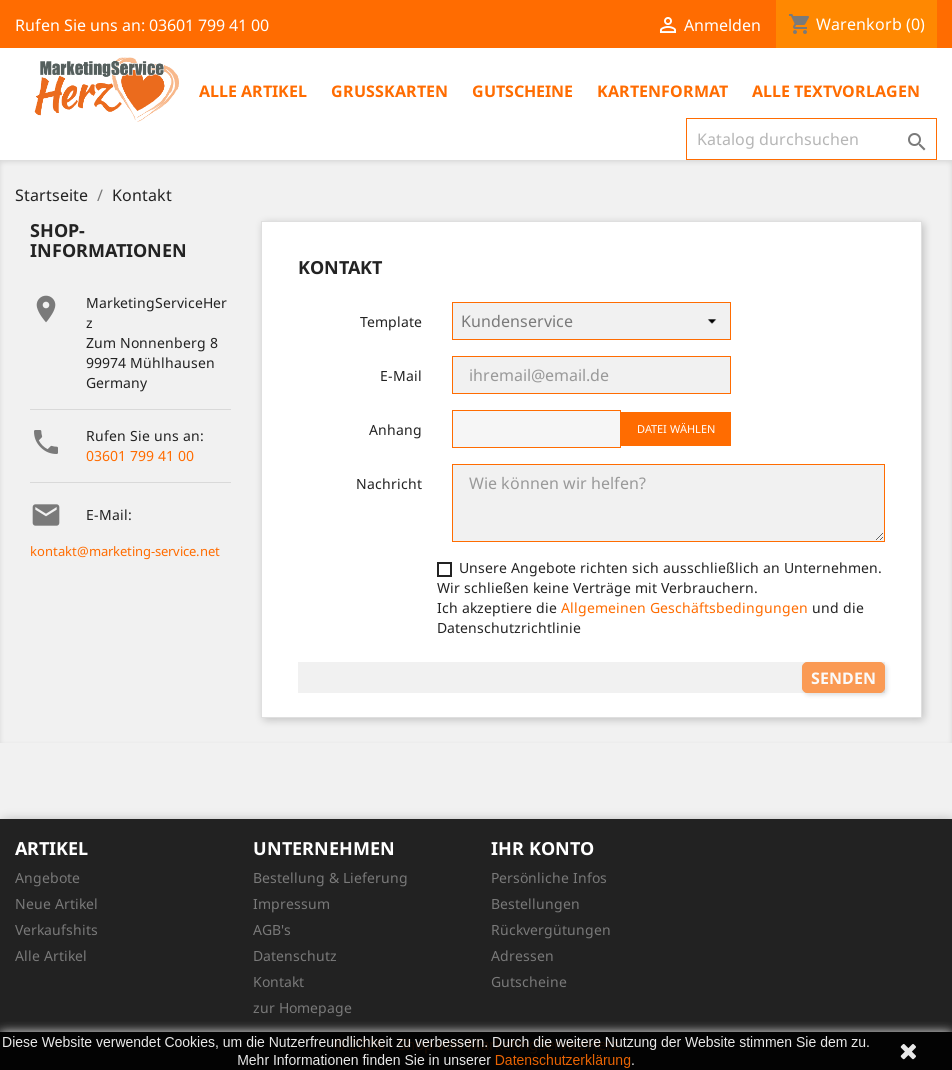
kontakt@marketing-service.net (125, 551)
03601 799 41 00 (140, 455)
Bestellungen (535, 903)
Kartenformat (662, 91)
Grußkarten (389, 91)
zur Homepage (302, 1007)
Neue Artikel (56, 903)
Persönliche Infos (549, 877)
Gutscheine (522, 91)
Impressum (291, 903)
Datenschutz (295, 955)
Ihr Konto (542, 848)
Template (391, 321)
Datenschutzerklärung (563, 1060)
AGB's (272, 929)
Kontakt (278, 981)
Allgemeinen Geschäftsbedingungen (684, 607)
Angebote (47, 877)
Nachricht (389, 483)
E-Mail (401, 375)
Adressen (522, 955)
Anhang (395, 429)
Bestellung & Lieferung (330, 877)
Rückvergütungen (551, 929)
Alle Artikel (253, 91)
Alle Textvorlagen (836, 91)
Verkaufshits (56, 929)
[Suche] (811, 139)
